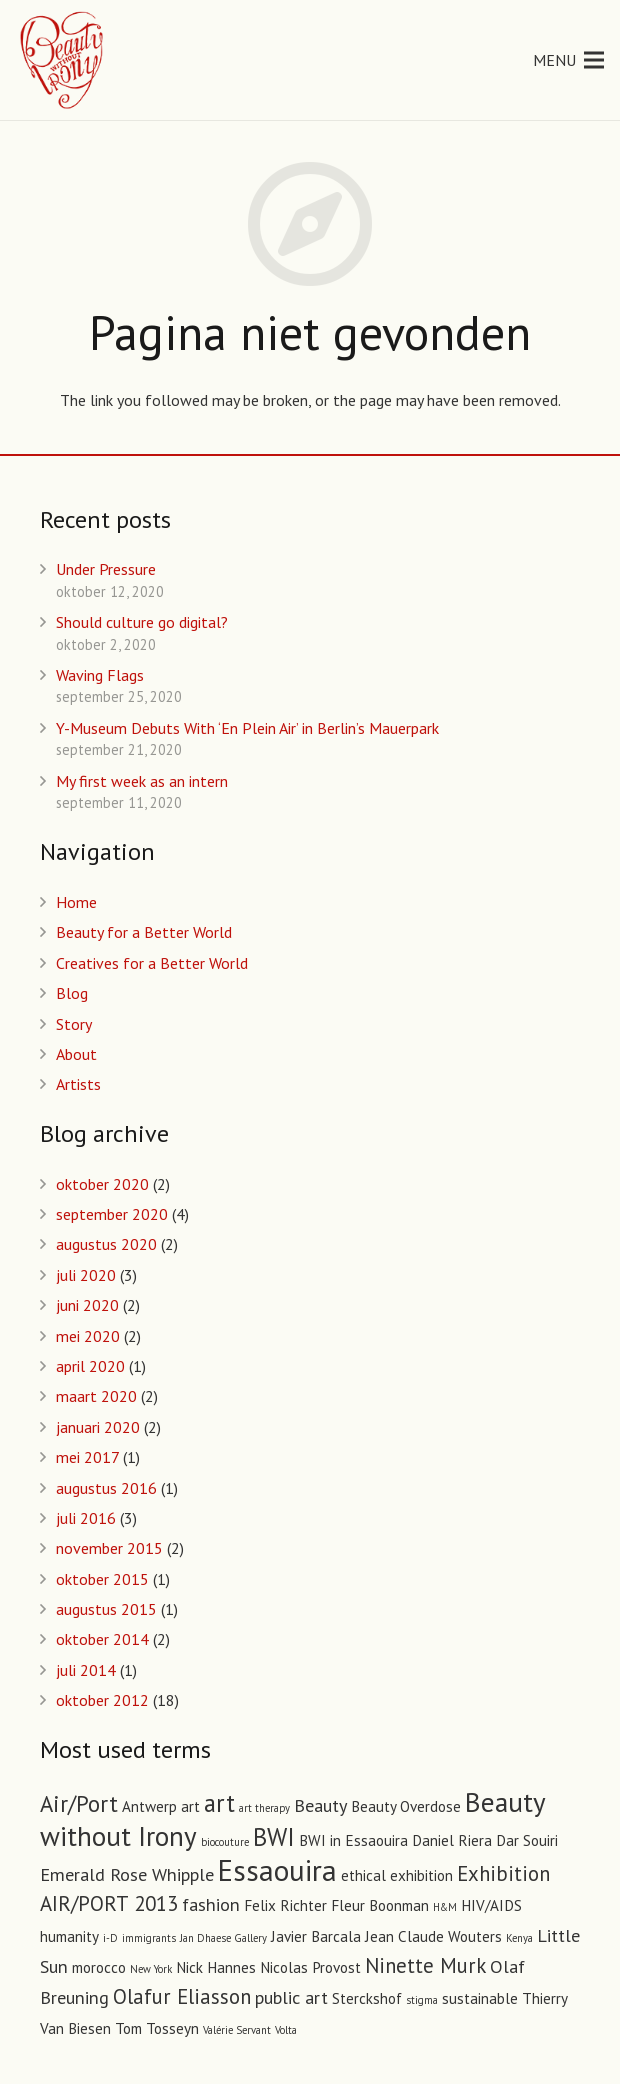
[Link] (63, 60)
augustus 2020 (106, 1244)
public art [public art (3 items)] (291, 1997)
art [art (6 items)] (219, 1803)
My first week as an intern (142, 781)
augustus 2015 (106, 1609)
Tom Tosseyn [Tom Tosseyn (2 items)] (157, 2028)
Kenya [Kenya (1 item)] (519, 1938)
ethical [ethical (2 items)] (363, 1875)
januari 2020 (98, 1427)
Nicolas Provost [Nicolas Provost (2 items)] (310, 1967)
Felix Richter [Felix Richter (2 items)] (285, 1905)
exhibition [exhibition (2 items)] (421, 1875)
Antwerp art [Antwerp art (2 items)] (161, 1806)
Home (76, 902)
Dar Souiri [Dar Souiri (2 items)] (527, 1840)
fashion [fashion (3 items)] (211, 1904)
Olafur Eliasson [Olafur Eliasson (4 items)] (182, 1996)
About (76, 1054)
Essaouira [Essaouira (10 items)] (277, 1870)
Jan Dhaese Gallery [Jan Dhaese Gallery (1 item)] (223, 1938)
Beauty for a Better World (144, 932)
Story (74, 1024)
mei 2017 (87, 1457)
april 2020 (90, 1366)
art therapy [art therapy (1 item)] (264, 1808)
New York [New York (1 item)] (151, 1969)
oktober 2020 (102, 1184)
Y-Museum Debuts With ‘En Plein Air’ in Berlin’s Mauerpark (247, 728)
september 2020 (112, 1214)
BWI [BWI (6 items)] (274, 1837)
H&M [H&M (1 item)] (445, 1907)
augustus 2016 (106, 1488)
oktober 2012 (102, 1700)
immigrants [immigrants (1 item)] (149, 1938)
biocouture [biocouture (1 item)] (225, 1842)
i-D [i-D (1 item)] (110, 1938)
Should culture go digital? (142, 622)
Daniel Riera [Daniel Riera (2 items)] (452, 1840)
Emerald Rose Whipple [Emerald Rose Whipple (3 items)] (127, 1874)
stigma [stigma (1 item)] (422, 2000)
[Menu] (568, 60)
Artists (78, 1084)
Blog (72, 993)
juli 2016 (86, 1518)
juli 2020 (86, 1275)
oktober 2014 (102, 1639)
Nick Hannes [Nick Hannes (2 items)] (216, 1967)
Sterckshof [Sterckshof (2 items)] (367, 1998)
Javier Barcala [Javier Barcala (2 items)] (316, 1936)
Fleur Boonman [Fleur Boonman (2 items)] (380, 1905)
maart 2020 (96, 1396)
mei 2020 (88, 1336)
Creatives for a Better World (152, 963)
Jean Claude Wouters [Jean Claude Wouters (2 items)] (433, 1936)
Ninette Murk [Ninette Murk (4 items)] (425, 1965)
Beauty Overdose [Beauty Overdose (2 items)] (406, 1806)
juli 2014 (86, 1670)
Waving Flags (100, 675)
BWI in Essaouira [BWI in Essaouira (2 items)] (353, 1840)
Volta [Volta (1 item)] (286, 2030)
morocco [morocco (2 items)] (99, 1967)
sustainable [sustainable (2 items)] (480, 1998)
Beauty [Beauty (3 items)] (320, 1805)
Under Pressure (106, 569)
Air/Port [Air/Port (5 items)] (79, 1803)
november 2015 (109, 1548)
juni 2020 (87, 1305)
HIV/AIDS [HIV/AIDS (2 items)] (491, 1905)
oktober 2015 (102, 1579)
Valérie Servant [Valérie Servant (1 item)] (237, 2030)
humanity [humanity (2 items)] (69, 1936)
